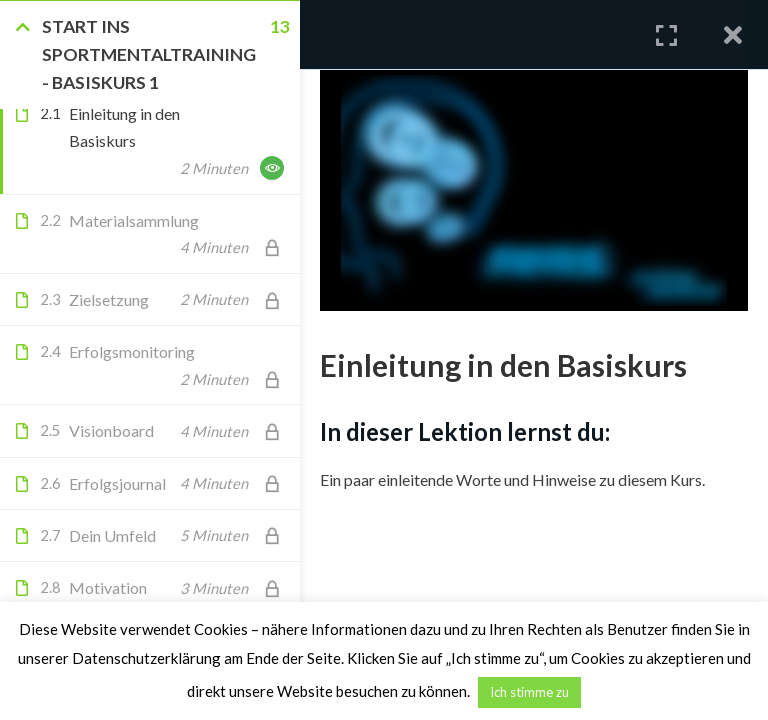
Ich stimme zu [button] (529, 692)
